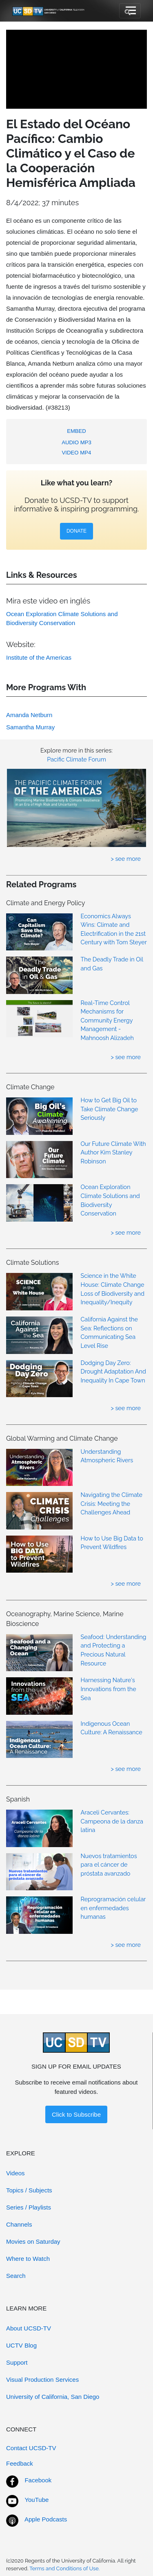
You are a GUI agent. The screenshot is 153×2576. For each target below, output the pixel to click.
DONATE (76, 531)
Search (16, 2275)
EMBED (76, 431)
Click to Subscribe (76, 2114)
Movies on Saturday (33, 2241)
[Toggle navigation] (130, 11)
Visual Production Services (42, 2379)
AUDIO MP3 (76, 442)
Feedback (19, 2463)
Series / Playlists (28, 2207)
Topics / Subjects (29, 2190)
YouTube (36, 2499)
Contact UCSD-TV (31, 2447)
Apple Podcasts (45, 2519)
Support (17, 2362)
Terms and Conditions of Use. (64, 2568)
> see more (126, 858)
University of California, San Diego (52, 2396)
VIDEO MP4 (76, 453)
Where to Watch (28, 2258)
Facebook (37, 2480)
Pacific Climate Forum (76, 759)
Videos (15, 2173)
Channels (19, 2224)
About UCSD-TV (28, 2328)
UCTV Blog (21, 2345)
